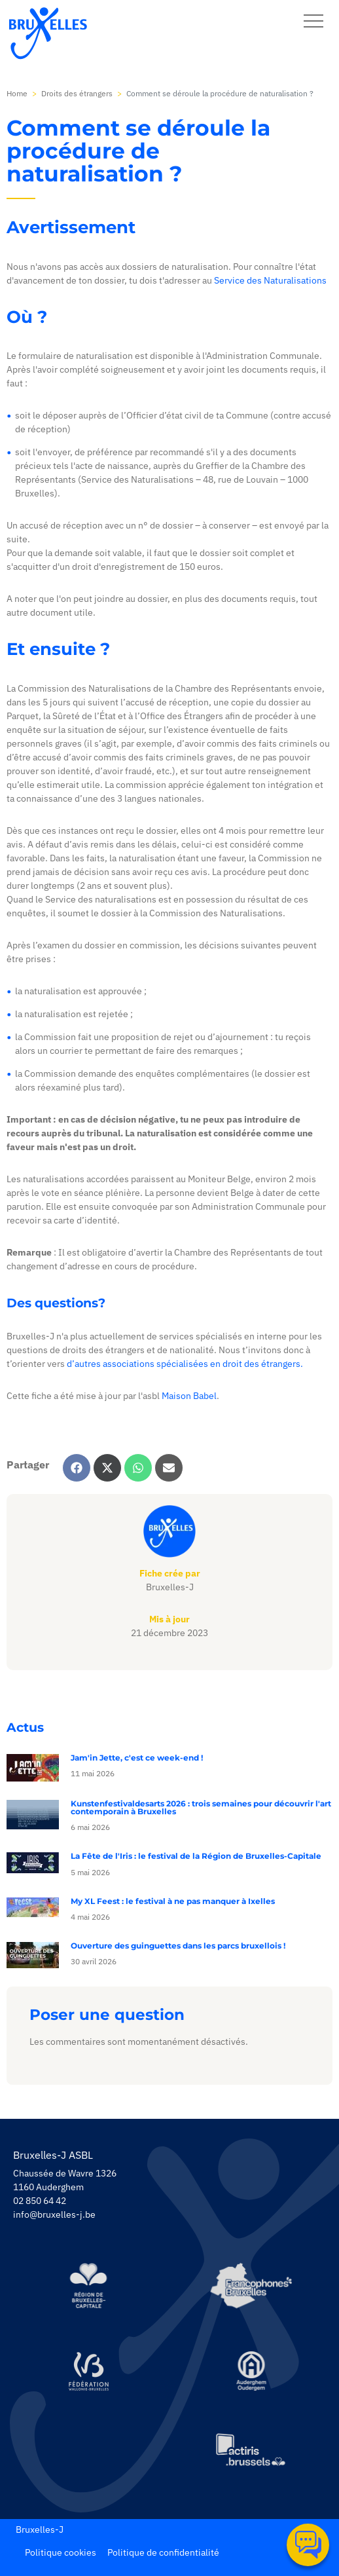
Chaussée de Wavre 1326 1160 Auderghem (64, 2180)
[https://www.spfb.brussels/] (251, 2285)
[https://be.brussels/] (88, 2286)
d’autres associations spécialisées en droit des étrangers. (185, 1364)
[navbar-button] (313, 21)
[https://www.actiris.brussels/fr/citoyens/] (251, 2451)
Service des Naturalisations (270, 280)
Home (17, 93)
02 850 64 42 (39, 2201)
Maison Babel (189, 1396)
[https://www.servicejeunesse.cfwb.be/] (88, 2371)
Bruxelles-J (39, 2529)
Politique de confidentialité (163, 2552)
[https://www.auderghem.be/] (251, 2371)
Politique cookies (60, 2552)
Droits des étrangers (77, 93)
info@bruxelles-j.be (54, 2214)
